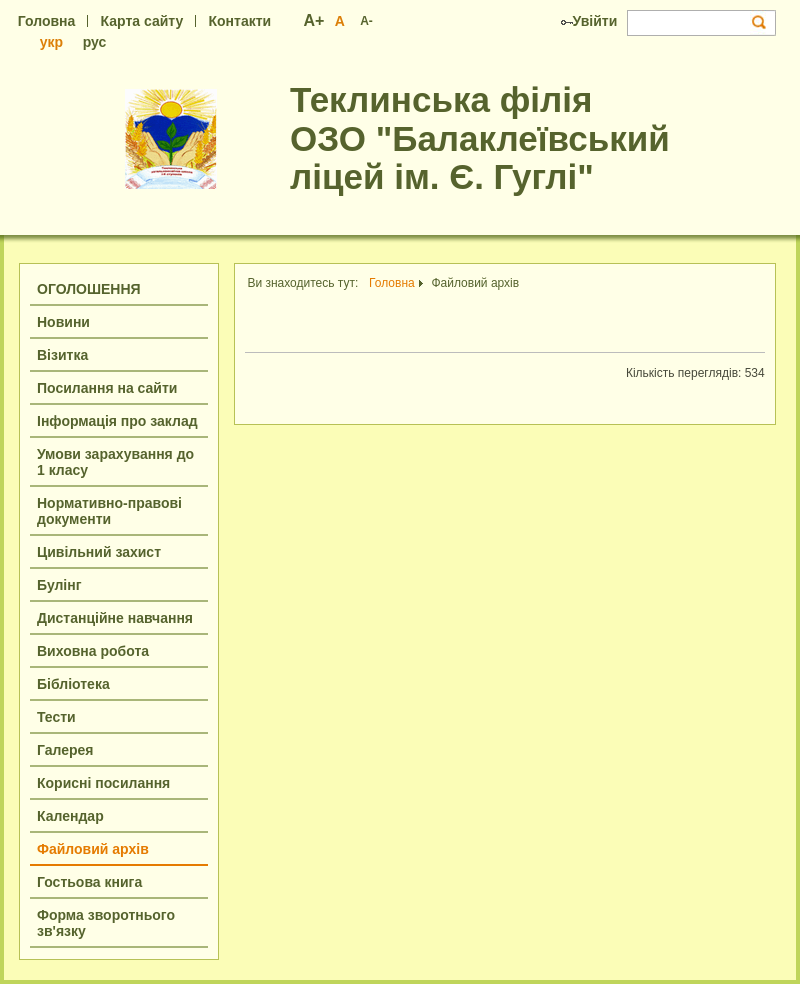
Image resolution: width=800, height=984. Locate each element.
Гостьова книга (89, 882)
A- (366, 21)
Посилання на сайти (107, 388)
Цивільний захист (99, 552)
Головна (47, 21)
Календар (70, 816)
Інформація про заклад (117, 421)
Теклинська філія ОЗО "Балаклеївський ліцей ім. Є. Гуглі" (480, 138)
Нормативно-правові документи (109, 511)
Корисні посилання (103, 783)
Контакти (239, 21)
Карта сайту (142, 21)
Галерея (65, 750)
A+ (314, 20)
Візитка (62, 355)
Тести (56, 717)
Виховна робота (93, 651)
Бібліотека (73, 684)
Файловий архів (93, 849)
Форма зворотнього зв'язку (106, 923)
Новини (63, 322)
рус (95, 42)
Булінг (59, 585)
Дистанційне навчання (115, 618)
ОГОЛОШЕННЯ (89, 289)
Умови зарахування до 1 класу (115, 462)
